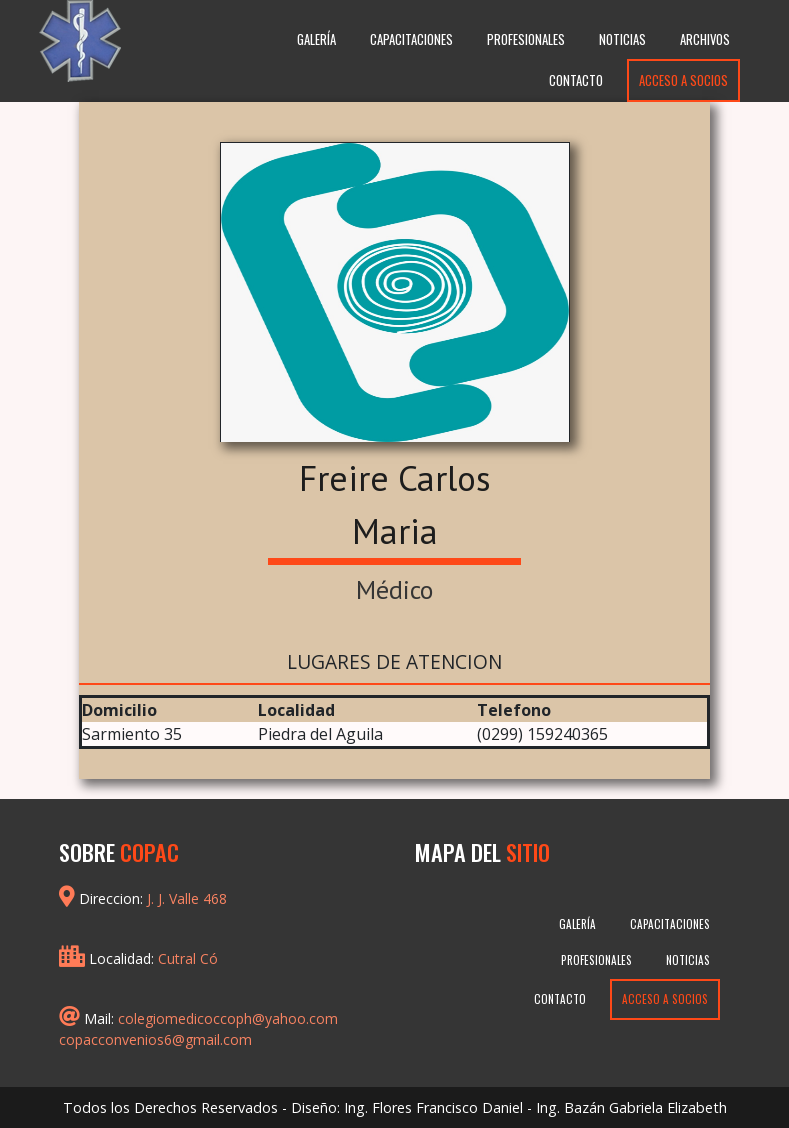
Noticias (622, 39)
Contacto (576, 80)
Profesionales (526, 39)
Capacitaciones (411, 39)
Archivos (705, 39)
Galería (316, 39)
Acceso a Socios (683, 80)
